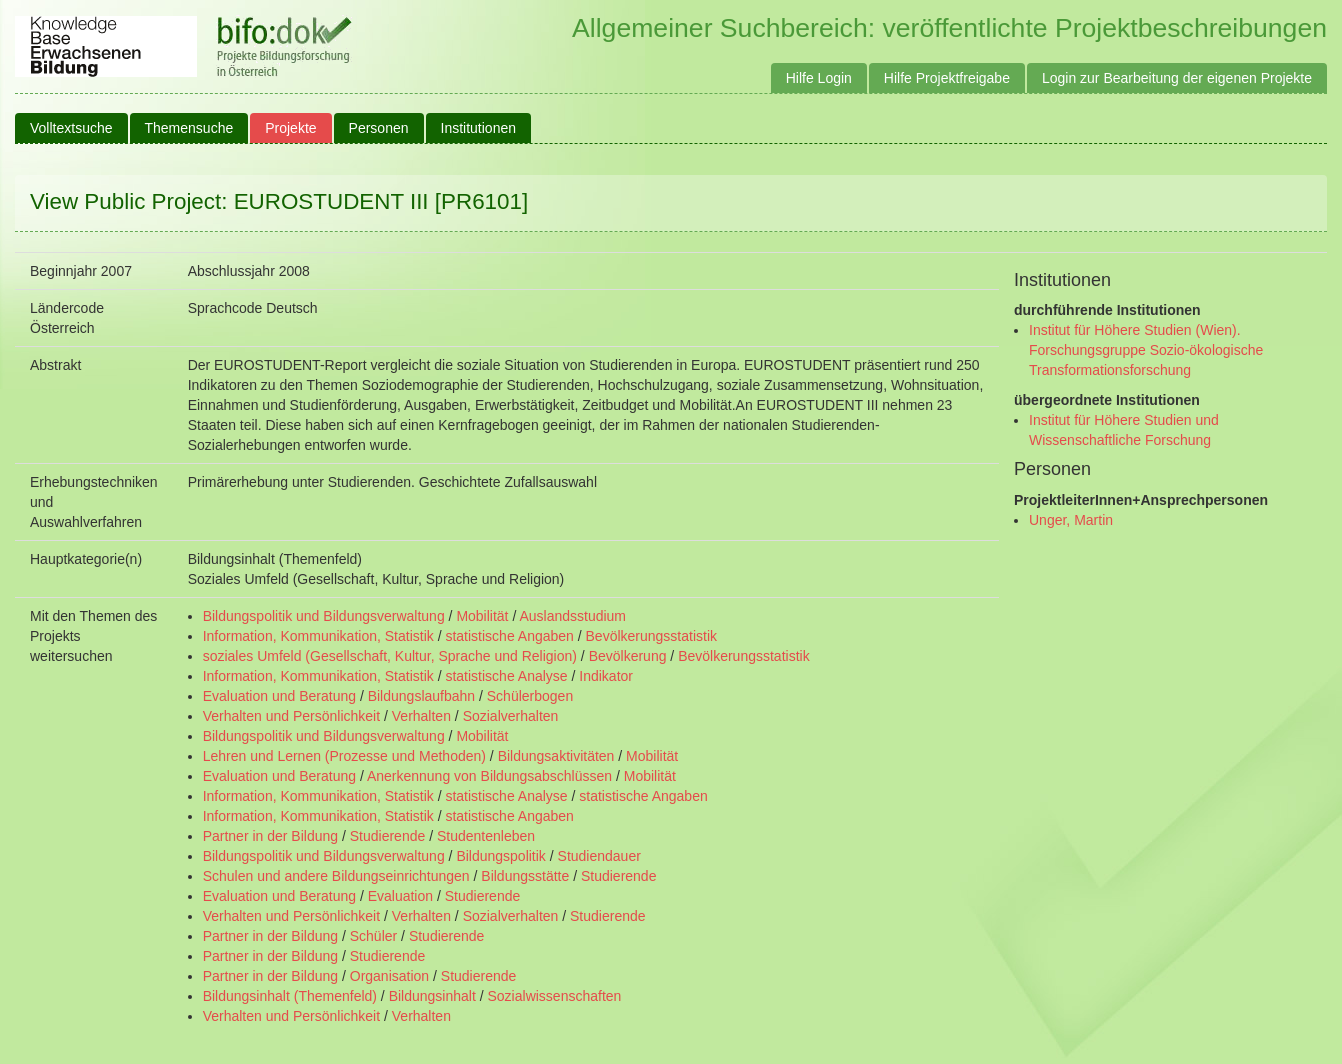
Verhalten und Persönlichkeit (291, 716)
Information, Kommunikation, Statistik (318, 636)
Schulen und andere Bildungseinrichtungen (336, 876)
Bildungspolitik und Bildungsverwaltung (324, 616)
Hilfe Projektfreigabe (947, 78)
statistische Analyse (506, 676)
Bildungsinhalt (432, 996)
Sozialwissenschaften (555, 996)
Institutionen (479, 128)
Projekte (290, 128)
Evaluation (400, 896)
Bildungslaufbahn (421, 696)
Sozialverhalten (511, 716)
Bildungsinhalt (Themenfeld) (290, 996)
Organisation (389, 976)
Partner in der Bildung (270, 836)
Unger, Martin (1071, 520)
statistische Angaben (509, 636)
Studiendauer (599, 856)
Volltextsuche (71, 128)
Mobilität (482, 616)
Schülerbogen (530, 696)
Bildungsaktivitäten (556, 756)
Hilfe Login (819, 78)
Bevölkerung (628, 656)
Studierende (388, 836)
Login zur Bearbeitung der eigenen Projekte (1177, 78)
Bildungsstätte (525, 876)
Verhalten (421, 716)
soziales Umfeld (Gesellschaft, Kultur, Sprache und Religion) (390, 656)
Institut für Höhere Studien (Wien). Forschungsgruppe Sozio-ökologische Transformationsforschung (1146, 350)
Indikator (606, 676)
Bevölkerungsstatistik (652, 636)
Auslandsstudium (572, 616)
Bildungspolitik (501, 856)
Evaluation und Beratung (279, 696)
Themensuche (189, 128)
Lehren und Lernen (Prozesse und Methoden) (344, 756)
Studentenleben (486, 836)
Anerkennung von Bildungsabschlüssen (489, 776)
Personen (379, 128)
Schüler (373, 936)
